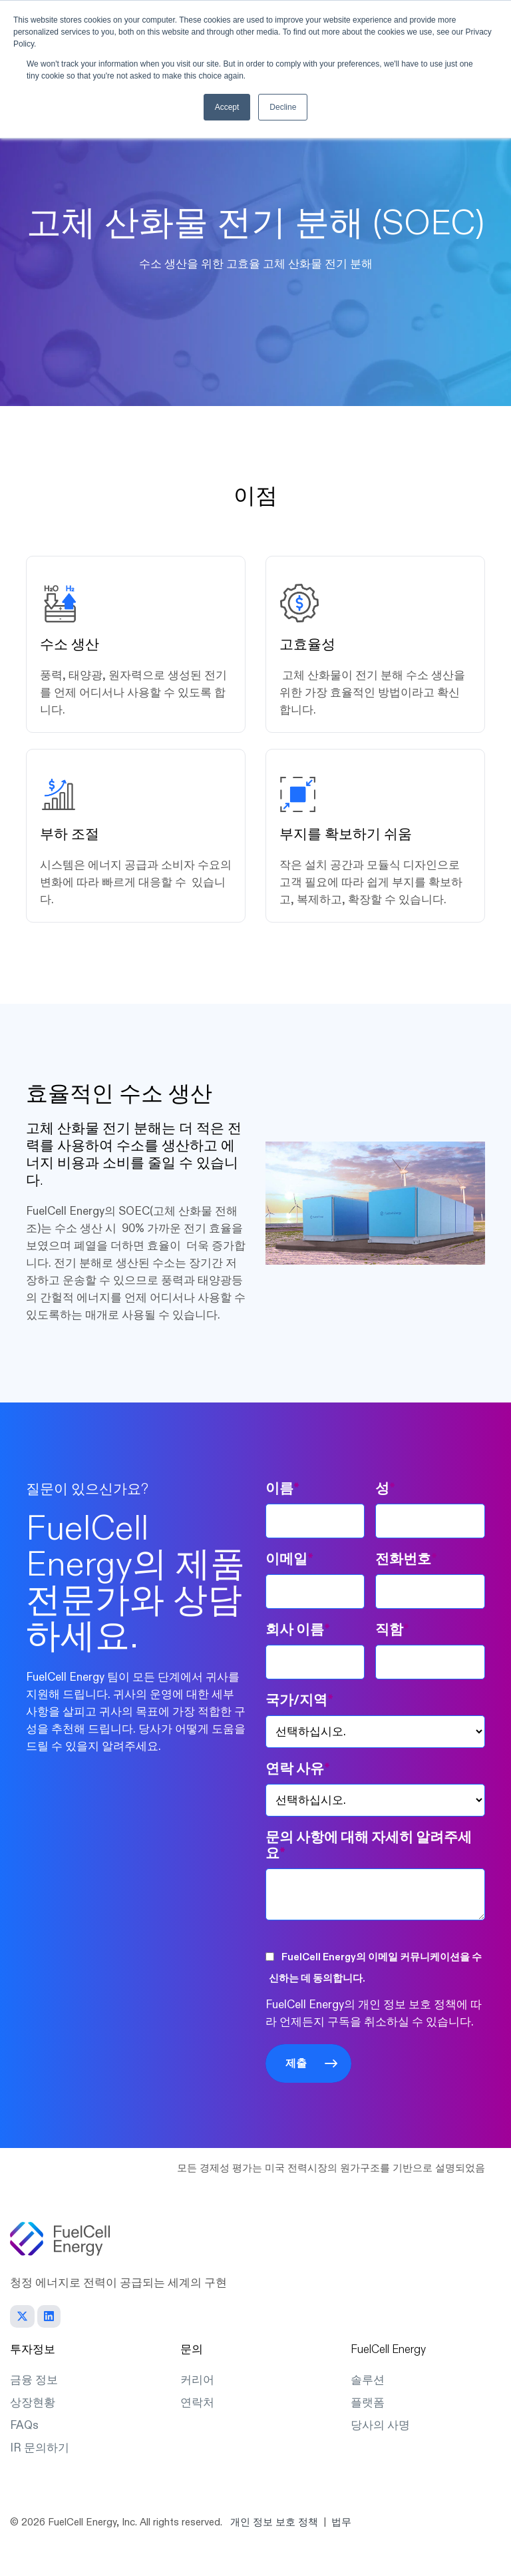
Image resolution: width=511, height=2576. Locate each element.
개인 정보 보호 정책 (274, 2522)
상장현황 (32, 2403)
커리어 (197, 2380)
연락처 (197, 2403)
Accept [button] (227, 107)
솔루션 (368, 2380)
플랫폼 (368, 2403)
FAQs (24, 2425)
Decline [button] (282, 107)
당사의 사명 (380, 2425)
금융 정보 (34, 2380)
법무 (341, 2522)
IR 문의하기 (39, 2448)
